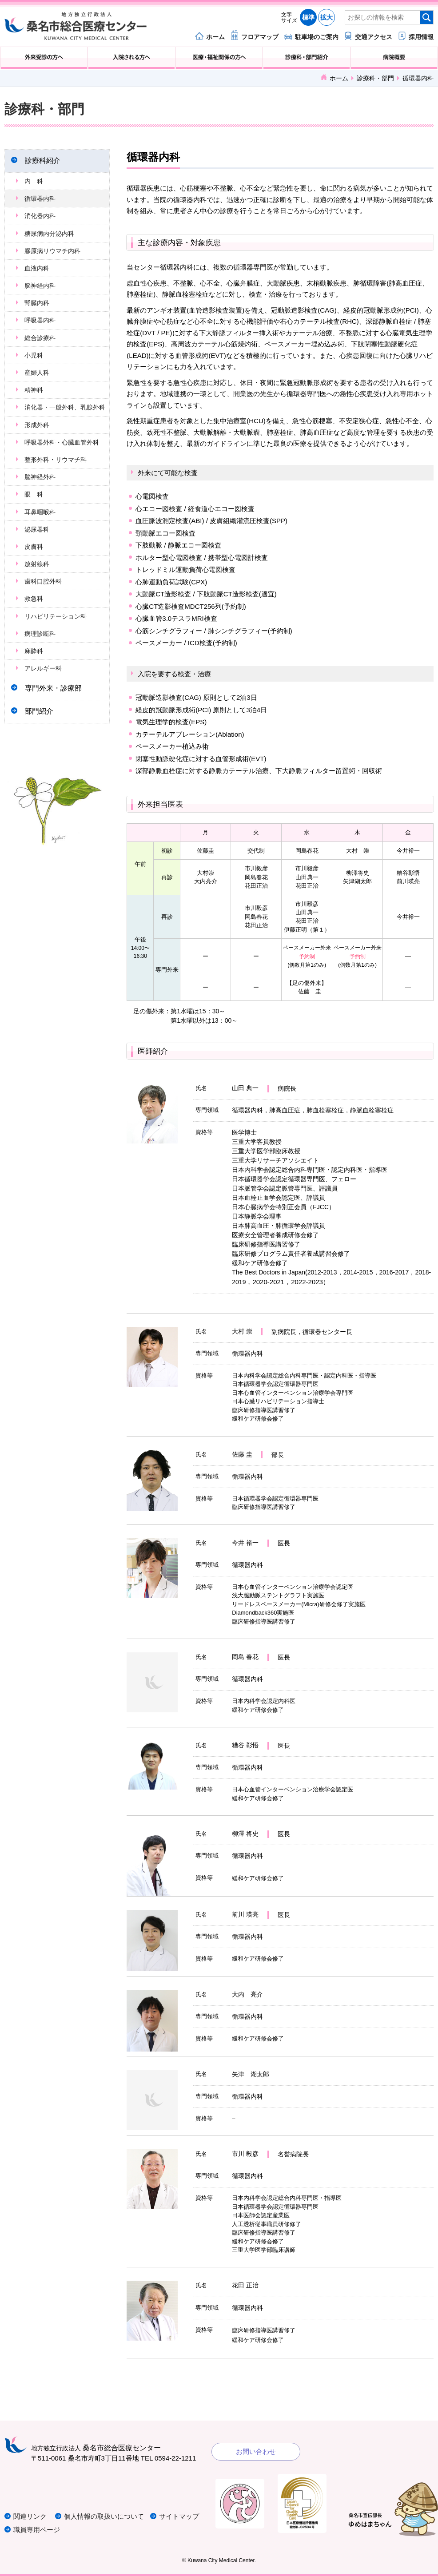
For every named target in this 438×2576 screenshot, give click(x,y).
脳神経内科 (40, 285)
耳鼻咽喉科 (40, 512)
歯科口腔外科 (43, 581)
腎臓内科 (36, 302)
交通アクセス (373, 36)
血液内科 (36, 268)
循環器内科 (40, 198)
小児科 (33, 355)
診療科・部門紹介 (306, 58)
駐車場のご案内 (316, 36)
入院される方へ (131, 58)
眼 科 (33, 494)
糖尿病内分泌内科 (49, 233)
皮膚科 (33, 546)
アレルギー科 (43, 668)
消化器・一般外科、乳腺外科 (64, 407)
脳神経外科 (40, 476)
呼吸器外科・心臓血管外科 (61, 442)
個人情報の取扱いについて (104, 2516)
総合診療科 (40, 337)
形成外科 (36, 425)
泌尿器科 (36, 529)
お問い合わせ (256, 2451)
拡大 (326, 17)
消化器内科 (40, 215)
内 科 (33, 181)
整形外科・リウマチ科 (55, 459)
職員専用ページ (36, 2529)
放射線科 (36, 564)
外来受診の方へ (44, 58)
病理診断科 (40, 633)
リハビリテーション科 (55, 616)
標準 (308, 17)
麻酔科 (33, 651)
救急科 (33, 598)
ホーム (215, 36)
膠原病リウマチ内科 (52, 250)
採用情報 (421, 36)
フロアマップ (260, 36)
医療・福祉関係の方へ (219, 58)
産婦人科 (36, 372)
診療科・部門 (375, 78)
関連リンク (30, 2516)
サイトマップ (179, 2516)
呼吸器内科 (40, 320)
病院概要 (394, 58)
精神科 (33, 389)
